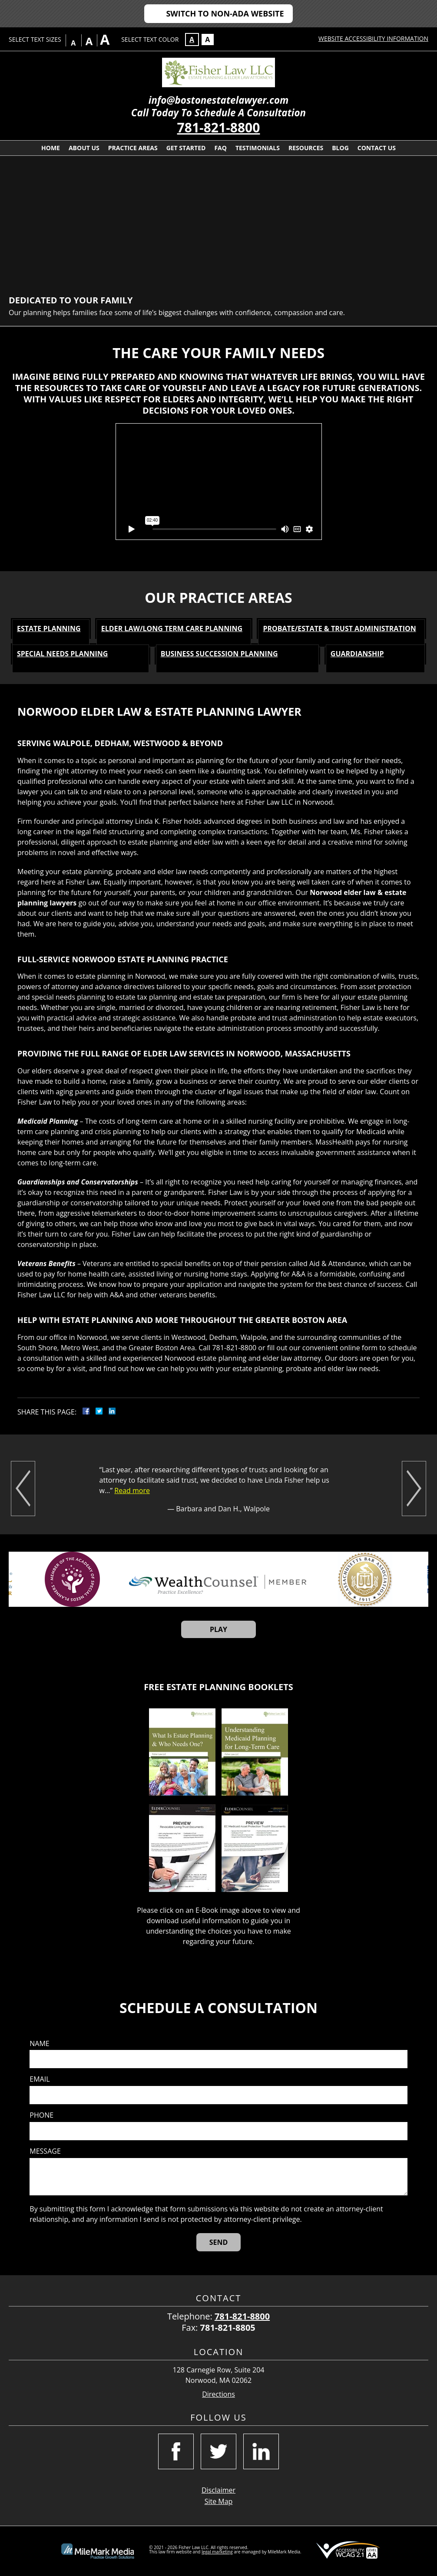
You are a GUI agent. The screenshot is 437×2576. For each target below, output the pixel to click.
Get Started (186, 148)
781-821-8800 (218, 127)
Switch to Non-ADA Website (225, 13)
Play (218, 1629)
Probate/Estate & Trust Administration (339, 628)
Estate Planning (49, 628)
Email (40, 2079)
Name (39, 2043)
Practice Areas (133, 148)
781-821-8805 (227, 2327)
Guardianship (357, 653)
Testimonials (257, 148)
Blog (340, 148)
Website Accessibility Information (373, 38)
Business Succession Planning (219, 653)
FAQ (220, 148)
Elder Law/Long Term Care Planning (171, 628)
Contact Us (377, 148)
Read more (132, 1490)
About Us (84, 148)
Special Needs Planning (62, 653)
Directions (218, 2394)
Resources (305, 148)
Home (50, 148)
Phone (41, 2115)
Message (45, 2151)
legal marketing (217, 2552)
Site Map (219, 2501)
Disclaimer (218, 2490)
